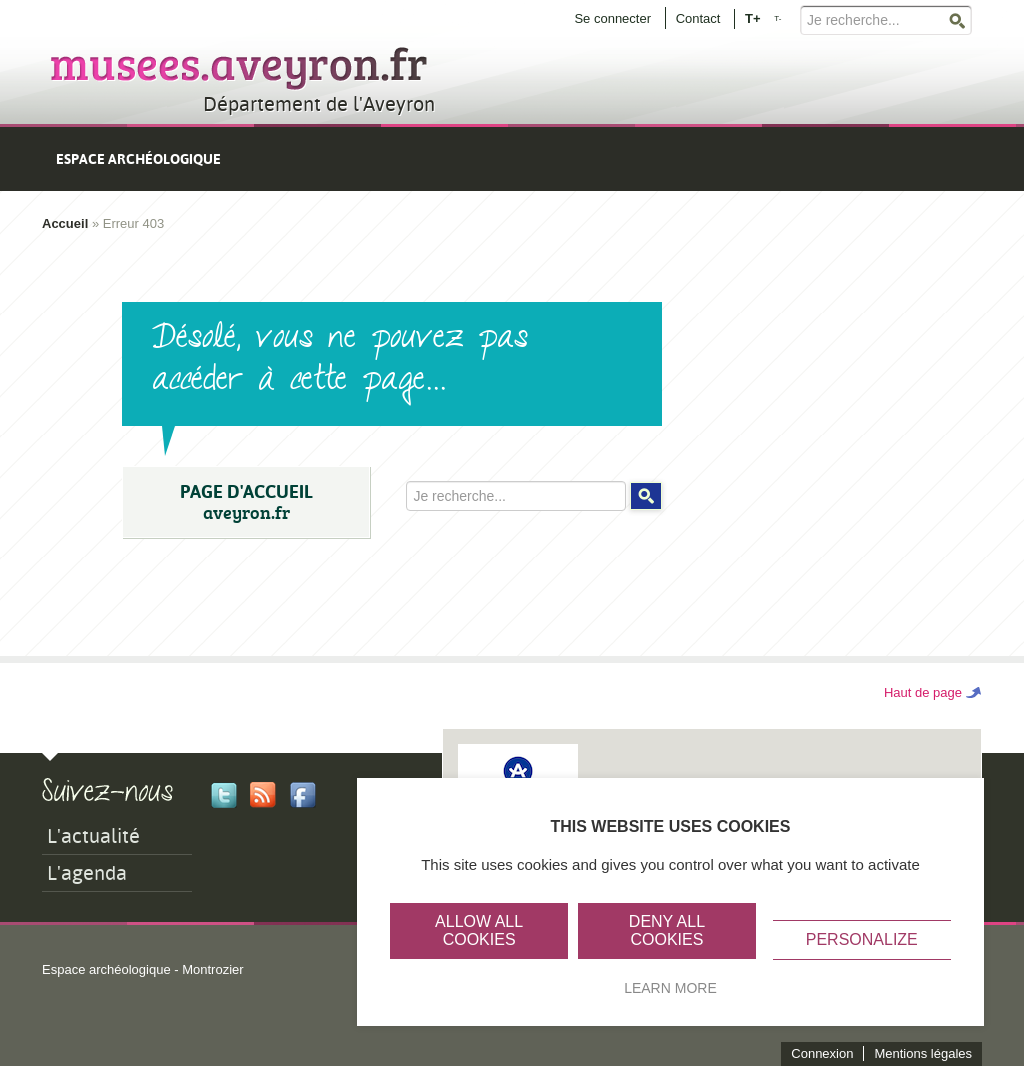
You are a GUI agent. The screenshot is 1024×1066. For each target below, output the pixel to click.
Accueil (65, 223)
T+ (753, 17)
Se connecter (612, 18)
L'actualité (93, 836)
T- (777, 18)
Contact (698, 18)
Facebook (303, 795)
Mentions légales (923, 1053)
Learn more (670, 988)
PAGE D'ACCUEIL (246, 502)
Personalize (862, 939)
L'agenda (87, 873)
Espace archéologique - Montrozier (143, 969)
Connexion (822, 1053)
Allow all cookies (479, 930)
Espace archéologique (138, 159)
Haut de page (923, 692)
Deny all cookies (667, 930)
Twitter (224, 795)
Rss (263, 795)
